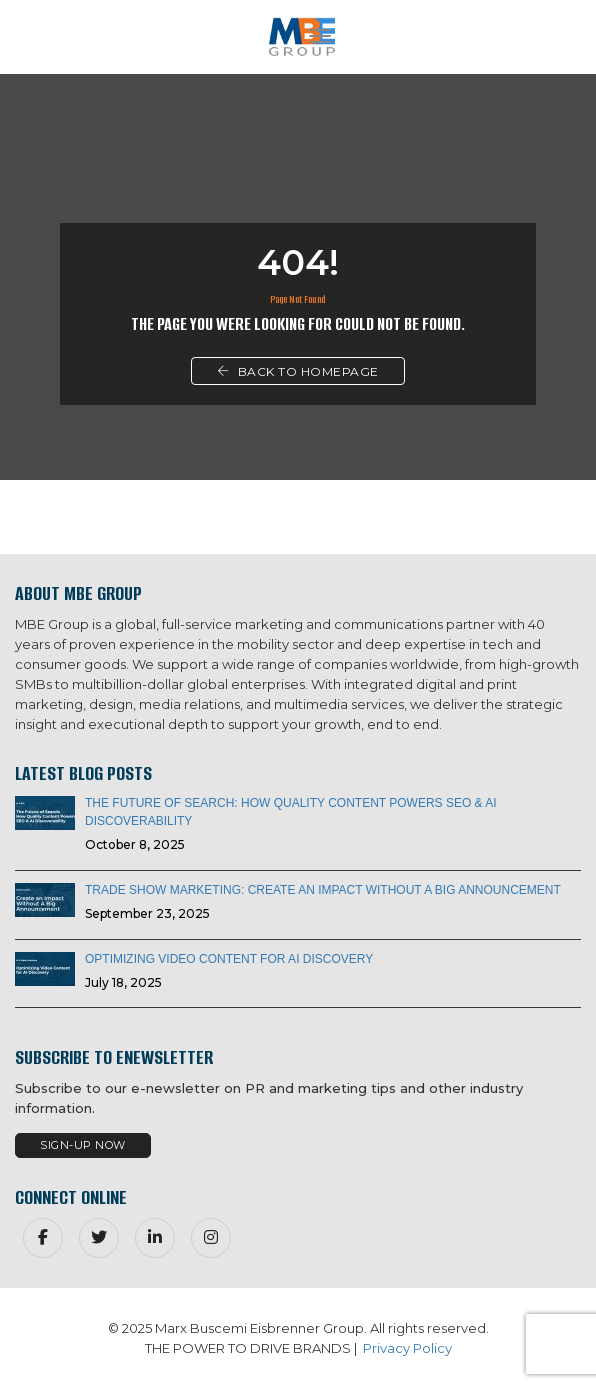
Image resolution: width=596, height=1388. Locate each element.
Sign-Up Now (83, 1145)
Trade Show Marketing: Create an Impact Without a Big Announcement (323, 890)
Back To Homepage (298, 371)
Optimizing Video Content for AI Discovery (229, 959)
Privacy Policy (407, 1348)
